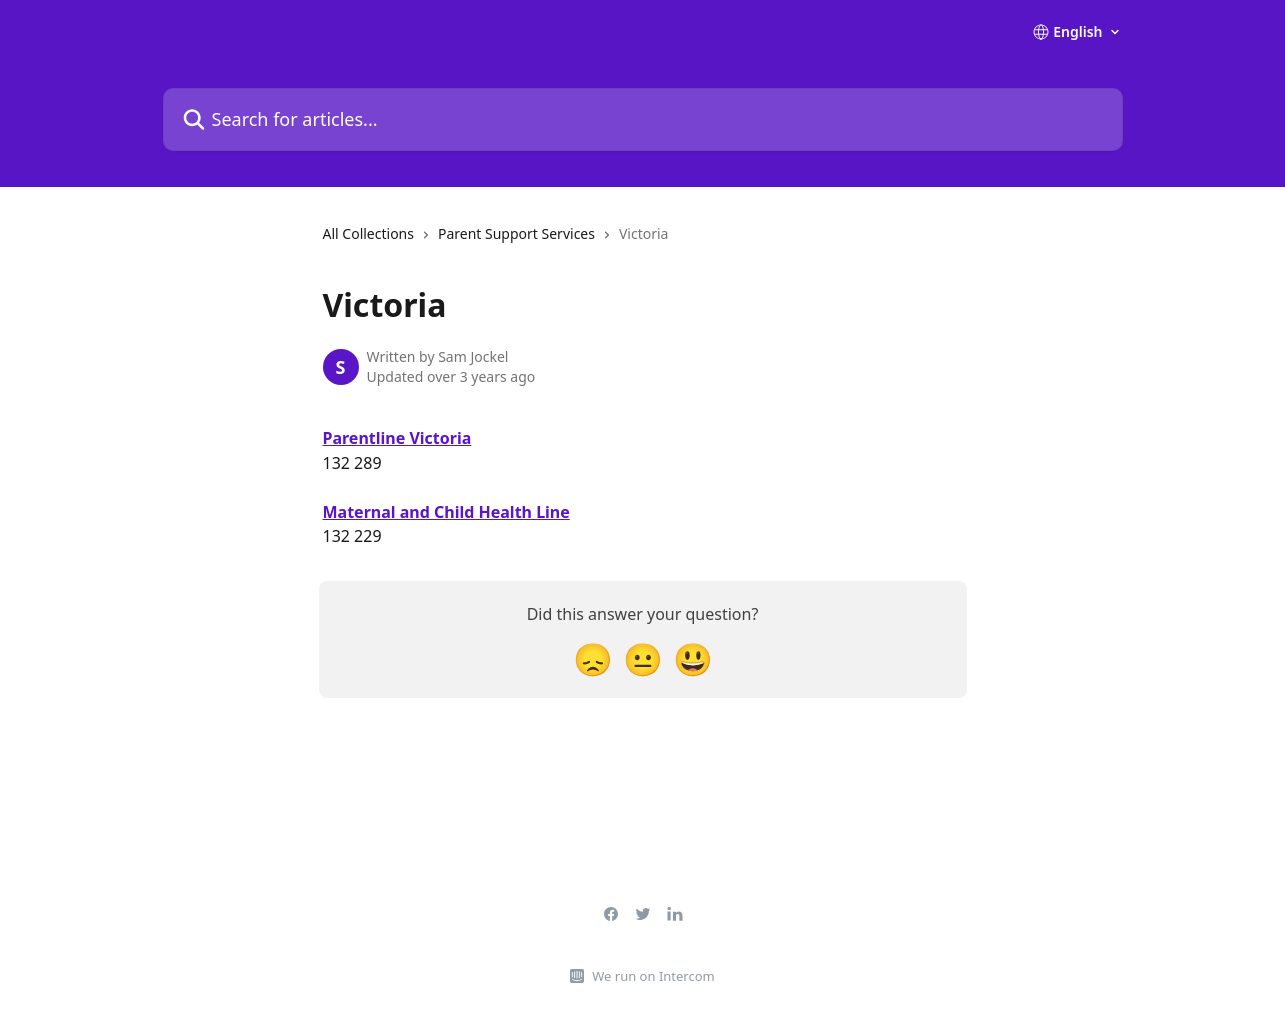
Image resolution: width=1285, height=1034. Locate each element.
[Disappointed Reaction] (593, 658)
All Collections (368, 233)
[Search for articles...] (643, 119)
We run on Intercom (653, 976)
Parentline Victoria (397, 438)
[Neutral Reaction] (643, 658)
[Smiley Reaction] (693, 658)
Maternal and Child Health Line (446, 512)
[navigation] (496, 242)
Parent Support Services (516, 233)
